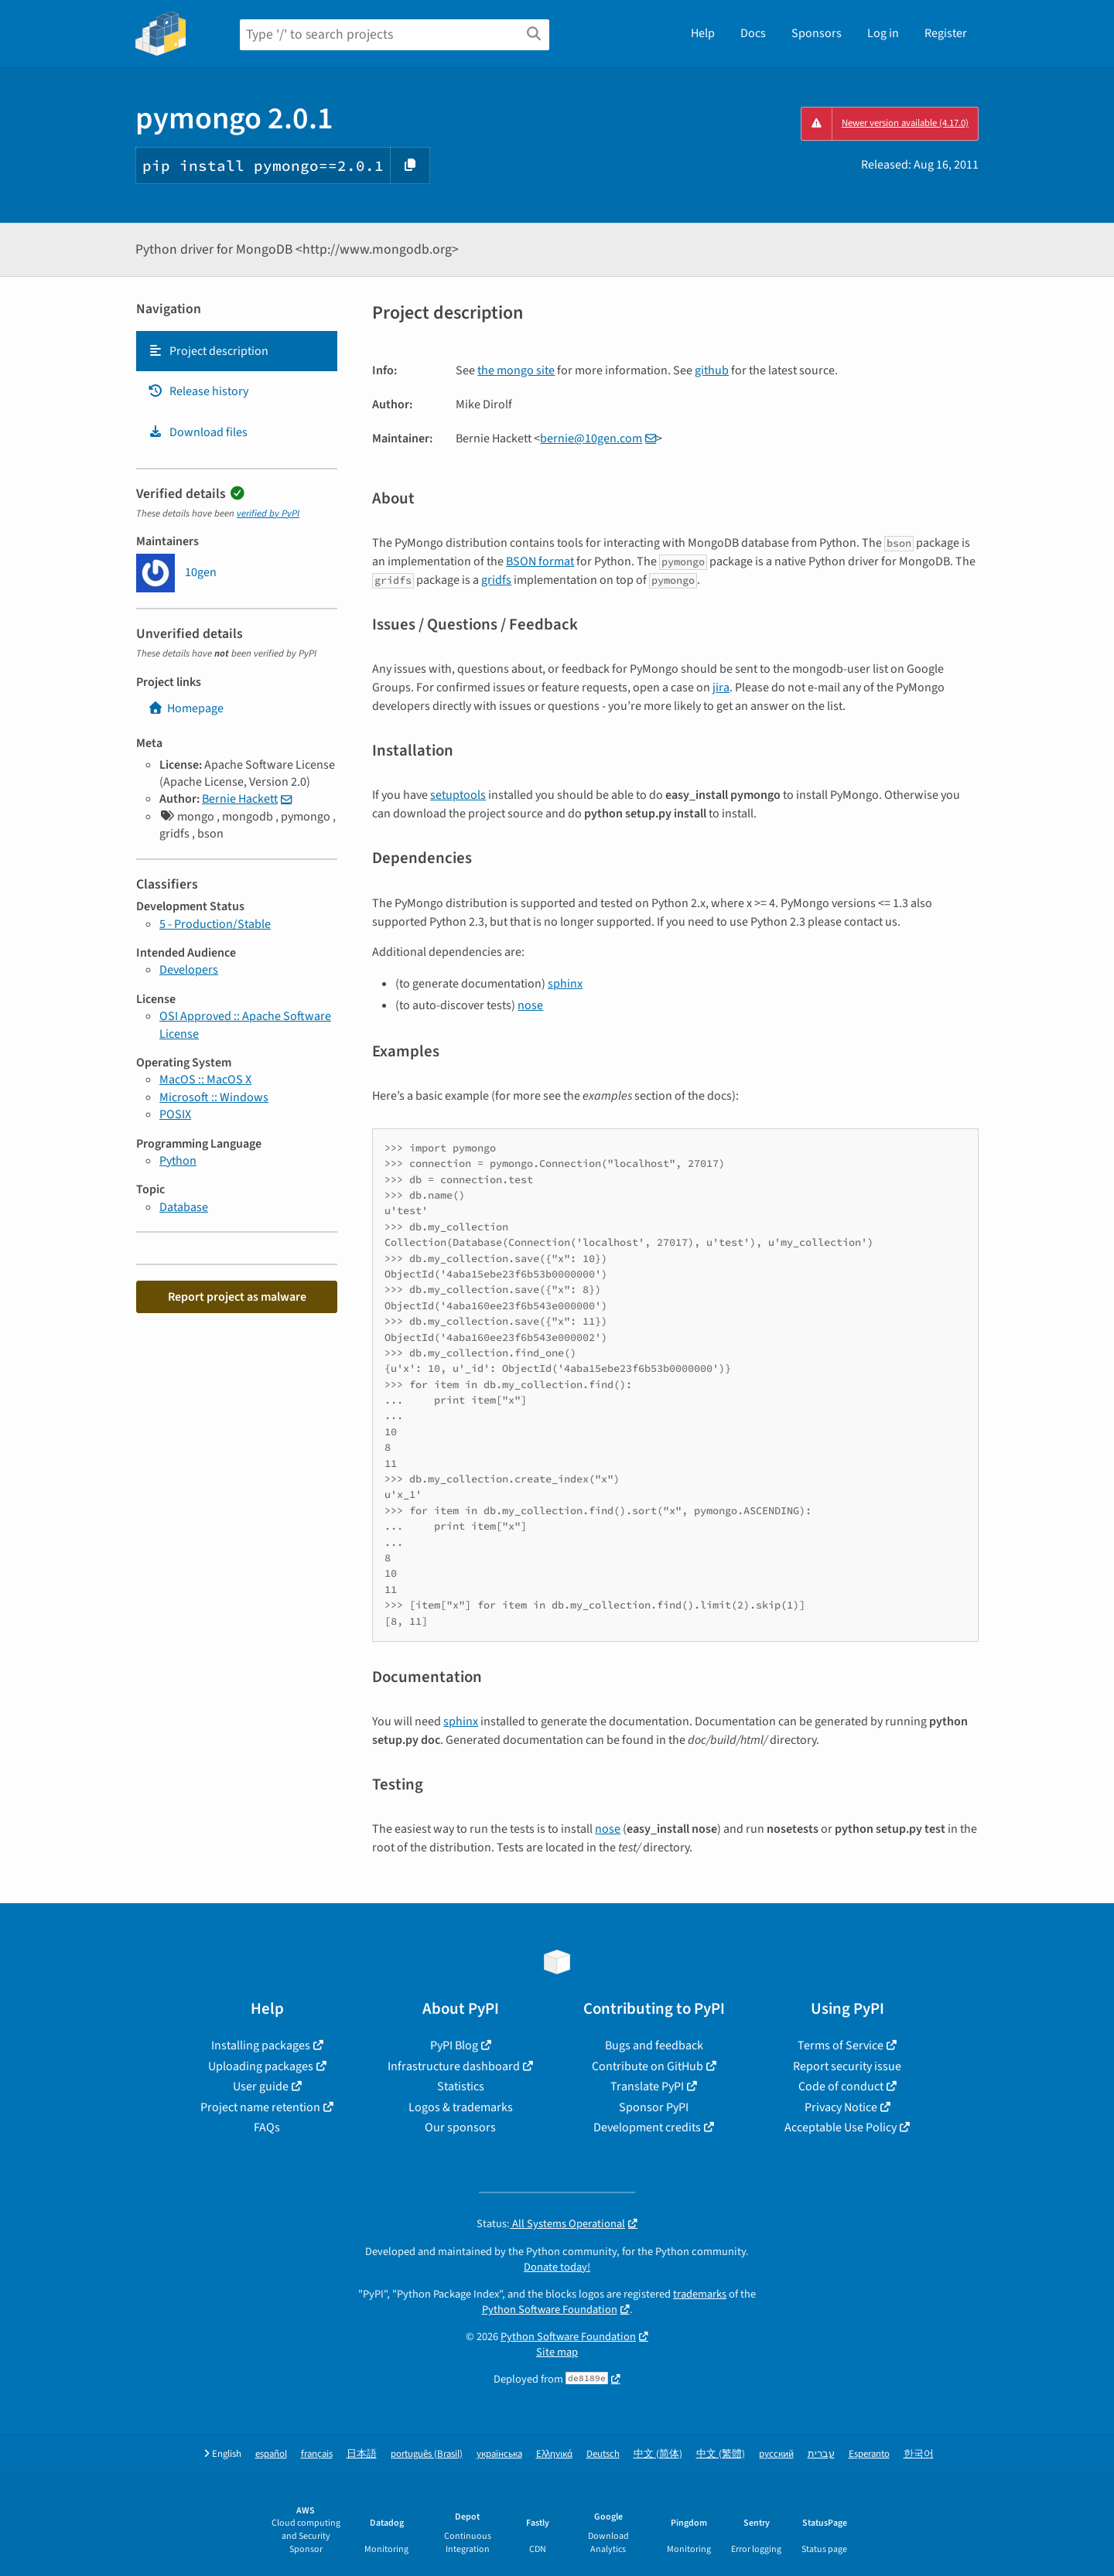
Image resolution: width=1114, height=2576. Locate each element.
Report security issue (847, 2066)
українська (499, 2454)
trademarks (699, 2294)
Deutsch (603, 2454)
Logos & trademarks (460, 2107)
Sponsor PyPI (654, 2107)
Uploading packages (260, 2066)
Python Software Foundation (549, 2309)
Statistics (460, 2086)
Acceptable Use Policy (840, 2127)
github (712, 370)
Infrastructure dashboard (454, 2066)
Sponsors (816, 33)
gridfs (496, 580)
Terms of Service (840, 2045)
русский (776, 2454)
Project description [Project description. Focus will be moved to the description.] (208, 351)
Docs (753, 33)
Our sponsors (460, 2127)
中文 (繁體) (720, 2454)
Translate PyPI (647, 2086)
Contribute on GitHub (647, 2066)
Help (703, 33)
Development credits (647, 2127)
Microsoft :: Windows (213, 1097)
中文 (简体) (658, 2454)
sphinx (565, 983)
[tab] (236, 351)
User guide (261, 2086)
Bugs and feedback (654, 2045)
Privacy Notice (841, 2107)
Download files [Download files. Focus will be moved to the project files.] (198, 432)
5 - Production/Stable (215, 924)
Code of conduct (840, 2086)
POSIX (175, 1114)
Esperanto (869, 2454)
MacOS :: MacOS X (205, 1079)
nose (530, 1005)
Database (183, 1207)
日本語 (362, 2454)
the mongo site (516, 370)
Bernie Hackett (240, 798)
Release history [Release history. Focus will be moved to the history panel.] (198, 391)
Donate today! (557, 2267)
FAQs (267, 2127)
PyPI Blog (454, 2045)
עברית (821, 2454)
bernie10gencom (591, 438)
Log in (883, 33)
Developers (188, 969)
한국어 (919, 2454)
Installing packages (260, 2045)
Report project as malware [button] (237, 1296)
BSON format (540, 561)
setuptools (458, 795)
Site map (557, 2352)
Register (945, 33)
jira (721, 687)
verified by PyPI (268, 513)
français (317, 2454)
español (271, 2454)
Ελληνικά (554, 2454)
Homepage (186, 708)
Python (177, 1160)
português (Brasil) (427, 2454)
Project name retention (260, 2107)
